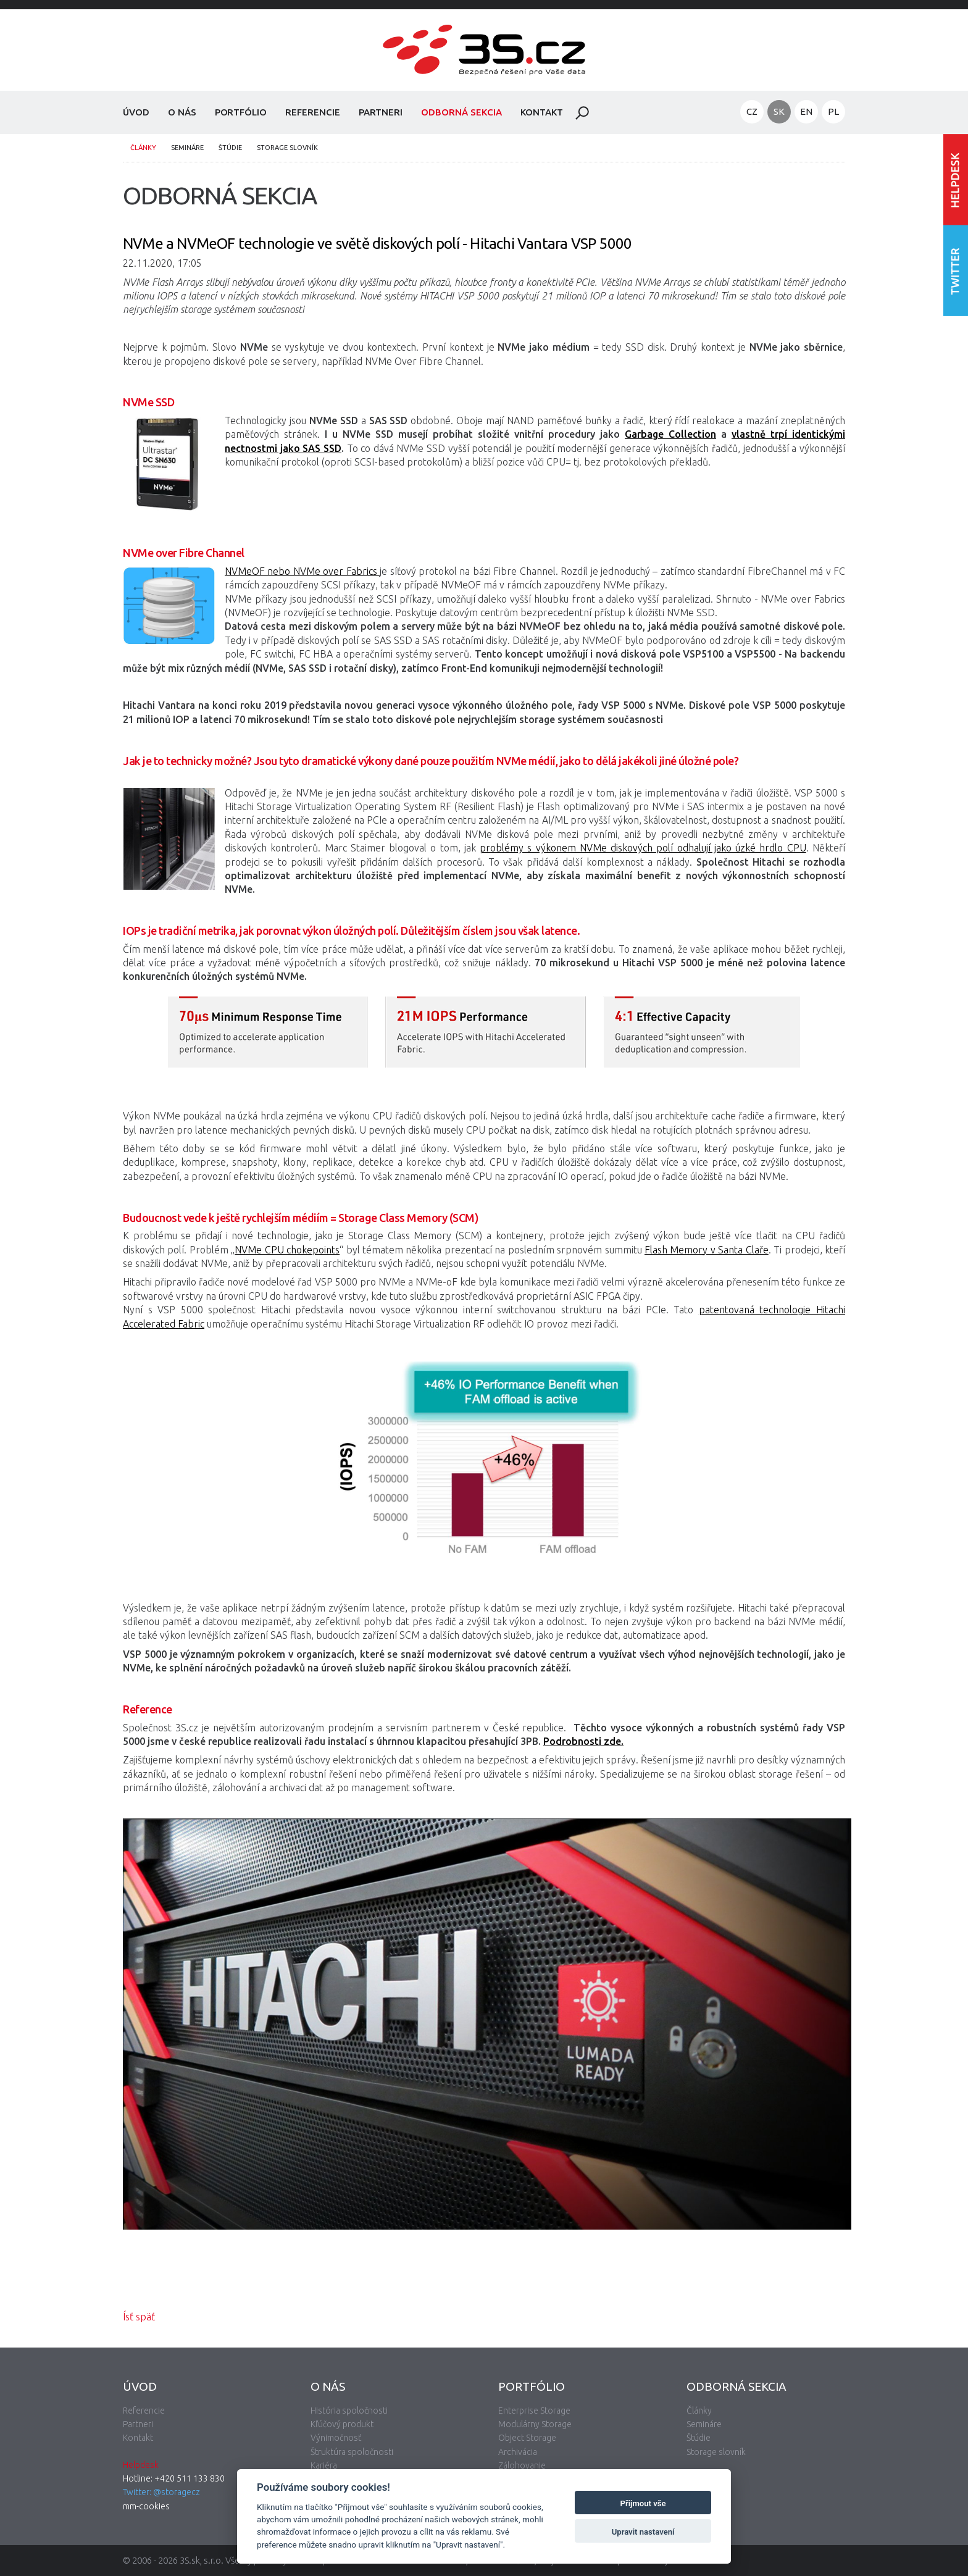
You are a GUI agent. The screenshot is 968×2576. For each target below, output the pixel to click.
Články (143, 147)
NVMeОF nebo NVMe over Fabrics (302, 571)
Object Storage (527, 2438)
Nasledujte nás (955, 270)
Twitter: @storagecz (161, 2492)
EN (806, 111)
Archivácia (517, 2452)
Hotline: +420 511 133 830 (174, 2478)
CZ (751, 111)
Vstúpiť (955, 179)
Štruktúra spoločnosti (352, 2452)
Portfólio (241, 112)
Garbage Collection (670, 434)
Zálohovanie (522, 2465)
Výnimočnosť (336, 2438)
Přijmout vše (643, 2503)
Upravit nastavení (643, 2531)
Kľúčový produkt (342, 2424)
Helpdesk (141, 2465)
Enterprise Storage (534, 2410)
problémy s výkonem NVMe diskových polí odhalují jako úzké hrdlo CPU (643, 847)
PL (833, 111)
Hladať (582, 113)
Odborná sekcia (461, 112)
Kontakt (542, 112)
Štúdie (230, 147)
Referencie (312, 112)
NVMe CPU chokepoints (287, 1249)
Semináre (187, 147)
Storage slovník (287, 147)
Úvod (136, 112)
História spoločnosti (349, 2410)
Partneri (381, 112)
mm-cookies (146, 2506)
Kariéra (324, 2465)
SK (779, 111)
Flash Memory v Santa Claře (707, 1249)
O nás (182, 112)
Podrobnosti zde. (583, 1741)
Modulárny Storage (535, 2424)
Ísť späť (139, 2316)
